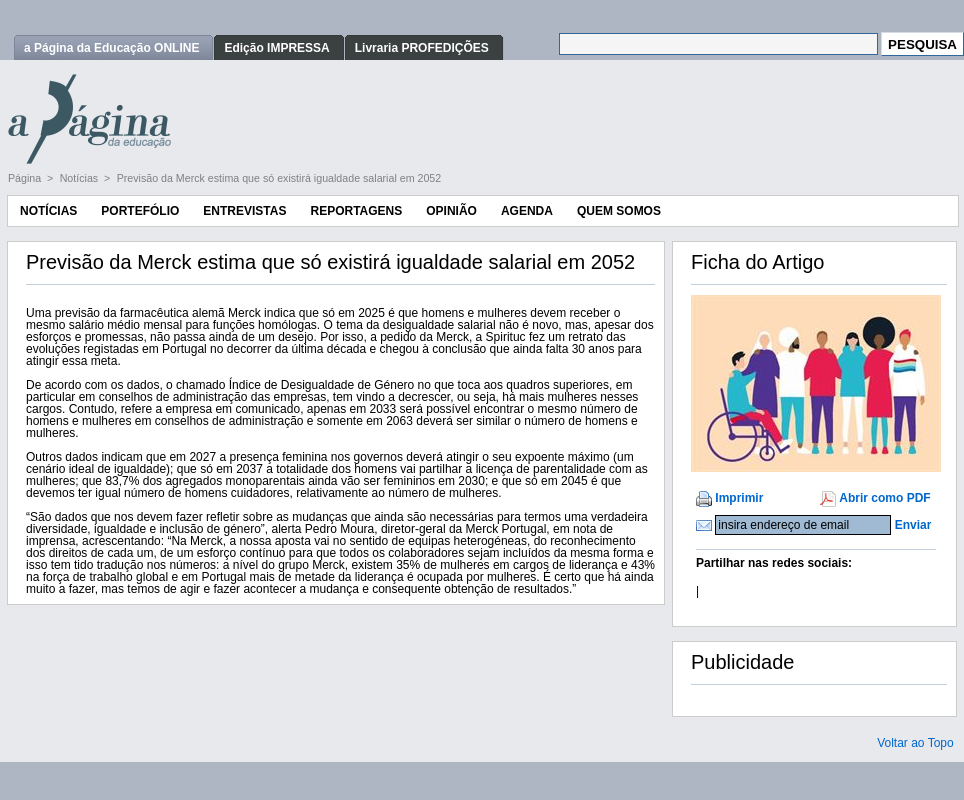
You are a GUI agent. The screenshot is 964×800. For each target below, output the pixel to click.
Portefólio (140, 211)
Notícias (80, 178)
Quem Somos (619, 211)
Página (26, 178)
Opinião (451, 211)
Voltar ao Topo (915, 743)
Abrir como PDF (884, 498)
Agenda (527, 211)
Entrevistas (244, 211)
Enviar (913, 525)
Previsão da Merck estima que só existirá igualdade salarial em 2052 (279, 178)
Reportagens (356, 211)
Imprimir (739, 498)
